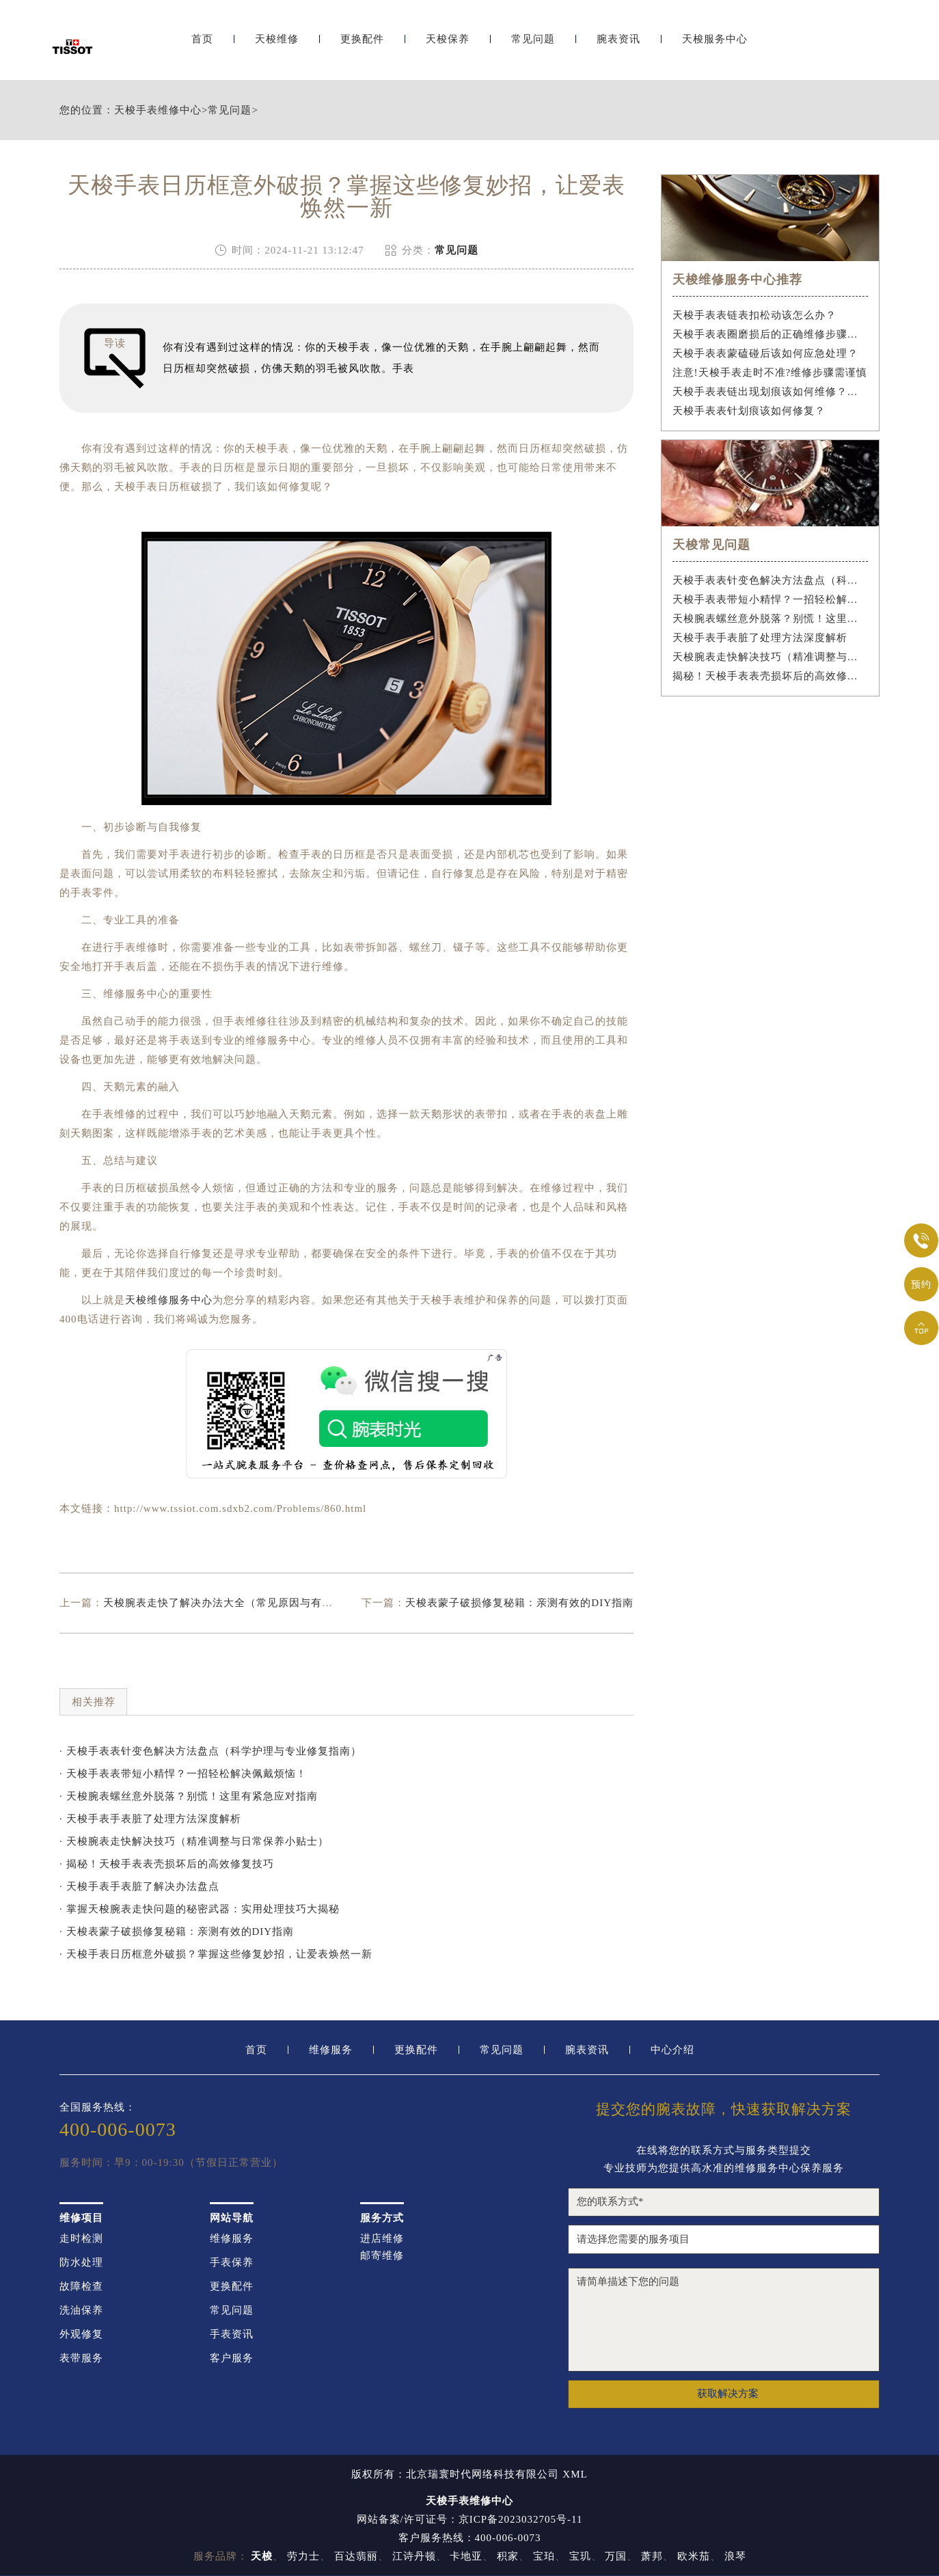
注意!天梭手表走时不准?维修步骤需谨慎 (770, 372)
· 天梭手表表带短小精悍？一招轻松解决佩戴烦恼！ (183, 1773)
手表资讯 (232, 2334)
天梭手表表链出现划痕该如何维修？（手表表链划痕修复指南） (770, 391)
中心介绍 (672, 2050)
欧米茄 (693, 2556)
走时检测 (81, 2239)
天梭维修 (277, 46)
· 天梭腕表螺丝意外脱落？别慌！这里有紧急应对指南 (188, 1796)
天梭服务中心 (715, 46)
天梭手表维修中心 (158, 110)
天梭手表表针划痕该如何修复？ (749, 410)
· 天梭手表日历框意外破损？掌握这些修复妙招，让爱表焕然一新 (215, 1954)
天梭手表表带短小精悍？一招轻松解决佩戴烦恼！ (770, 599)
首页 (202, 46)
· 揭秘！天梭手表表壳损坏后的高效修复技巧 (166, 1863)
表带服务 (81, 2358)
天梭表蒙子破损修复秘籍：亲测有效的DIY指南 (519, 1602)
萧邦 (652, 2556)
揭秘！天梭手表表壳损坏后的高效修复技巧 (770, 675)
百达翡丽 (356, 2556)
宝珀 (544, 2556)
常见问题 (533, 46)
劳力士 (303, 2556)
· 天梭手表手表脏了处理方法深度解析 (150, 1818)
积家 (508, 2556)
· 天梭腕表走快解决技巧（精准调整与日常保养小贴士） (194, 1841)
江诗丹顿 (414, 2556)
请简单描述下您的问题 (724, 2320)
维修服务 (331, 2050)
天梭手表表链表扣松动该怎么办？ (754, 315)
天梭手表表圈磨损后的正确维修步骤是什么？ (770, 334)
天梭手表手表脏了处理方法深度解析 (759, 637)
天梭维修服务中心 (169, 1299)
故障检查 (81, 2286)
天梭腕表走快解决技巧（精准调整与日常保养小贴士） (770, 656)
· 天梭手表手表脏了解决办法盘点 (139, 1886)
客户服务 (232, 2358)
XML (574, 2474)
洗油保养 (81, 2310)
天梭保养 (448, 46)
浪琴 (735, 2556)
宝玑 (580, 2556)
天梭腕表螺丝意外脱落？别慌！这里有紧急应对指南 (770, 618)
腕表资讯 (618, 46)
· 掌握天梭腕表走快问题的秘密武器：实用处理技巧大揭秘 (199, 1908)
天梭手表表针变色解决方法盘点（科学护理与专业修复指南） (770, 580)
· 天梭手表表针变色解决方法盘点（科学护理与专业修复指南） (210, 1751)
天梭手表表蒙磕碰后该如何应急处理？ (765, 353)
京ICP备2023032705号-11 (521, 2519)
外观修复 (81, 2334)
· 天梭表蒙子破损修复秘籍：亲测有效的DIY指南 (176, 1931)
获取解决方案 (728, 2393)
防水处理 (81, 2263)
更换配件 (362, 46)
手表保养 (232, 2263)
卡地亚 (466, 2556)
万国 (616, 2556)
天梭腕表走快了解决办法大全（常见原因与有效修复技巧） (245, 1602)
